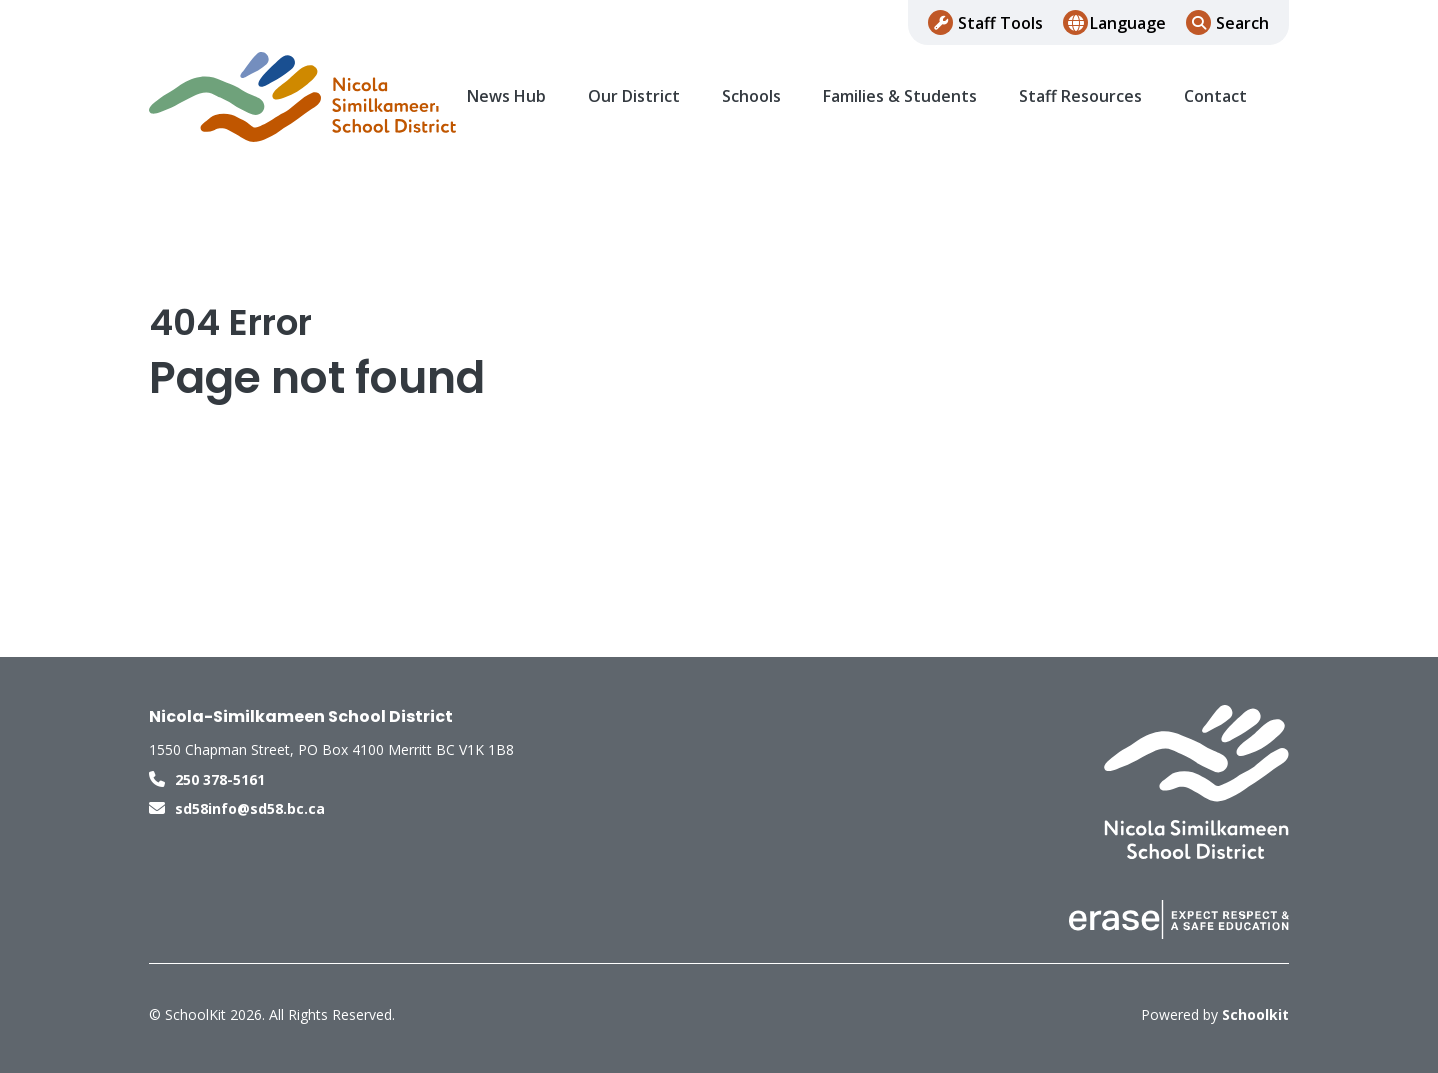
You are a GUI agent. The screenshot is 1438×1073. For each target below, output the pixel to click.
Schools (751, 96)
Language (1128, 23)
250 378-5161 (220, 779)
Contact (1215, 96)
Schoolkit (1255, 1014)
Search (1242, 23)
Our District (634, 96)
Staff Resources (1080, 96)
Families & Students (900, 96)
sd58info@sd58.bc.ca (250, 808)
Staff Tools (1000, 23)
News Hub (506, 96)
